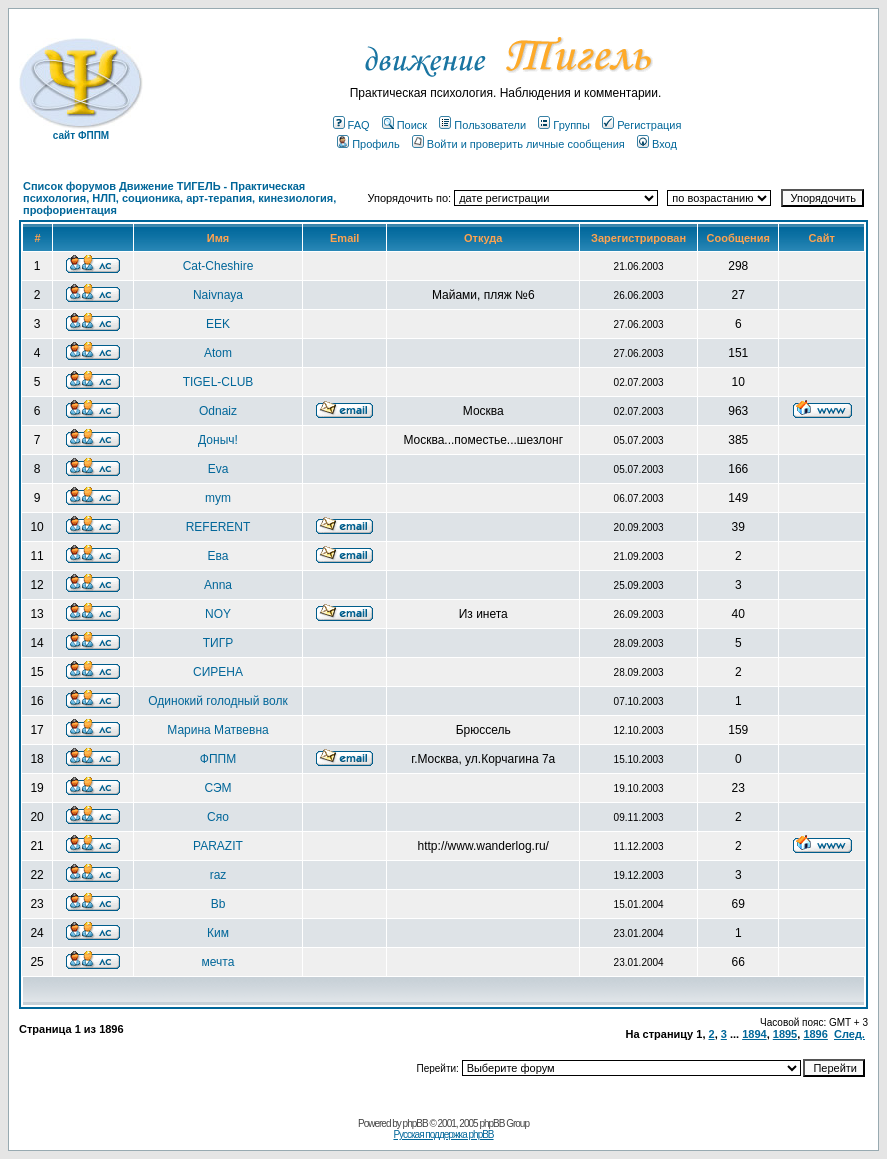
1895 (785, 1034)
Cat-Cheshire (218, 266)
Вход (657, 144)
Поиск (404, 125)
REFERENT (218, 527)
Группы (564, 125)
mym (218, 498)
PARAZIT (218, 846)
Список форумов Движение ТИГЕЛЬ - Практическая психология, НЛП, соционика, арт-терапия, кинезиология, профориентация (179, 198)
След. (849, 1034)
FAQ (351, 125)
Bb (218, 904)
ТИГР (218, 643)
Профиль (368, 144)
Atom (218, 353)
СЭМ (217, 788)
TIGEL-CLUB (218, 382)
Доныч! (218, 440)
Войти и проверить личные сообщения (518, 144)
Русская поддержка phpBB (443, 1134)
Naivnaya (218, 295)
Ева (218, 556)
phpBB (415, 1123)
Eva (218, 469)
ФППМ (218, 759)
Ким (218, 933)
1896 (815, 1034)
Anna (218, 585)
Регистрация (641, 125)
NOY (218, 614)
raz (218, 875)
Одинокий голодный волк (217, 701)
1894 (754, 1034)
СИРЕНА (218, 672)
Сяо (218, 817)
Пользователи (482, 125)
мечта (218, 962)
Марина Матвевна (217, 730)
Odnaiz (218, 411)
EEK (218, 324)
